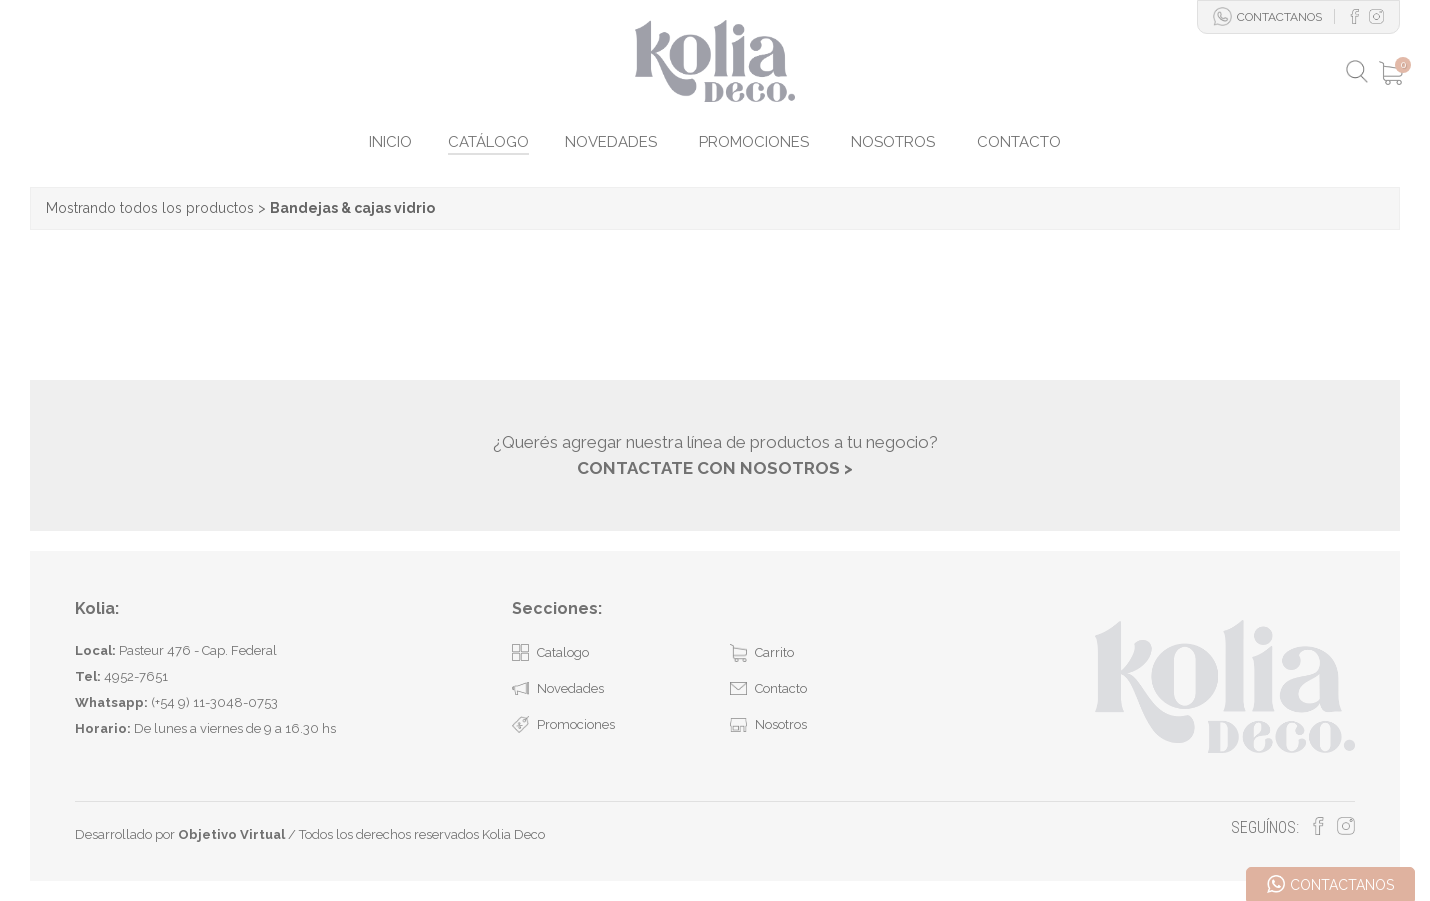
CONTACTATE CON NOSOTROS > (715, 468)
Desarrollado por (180, 834)
